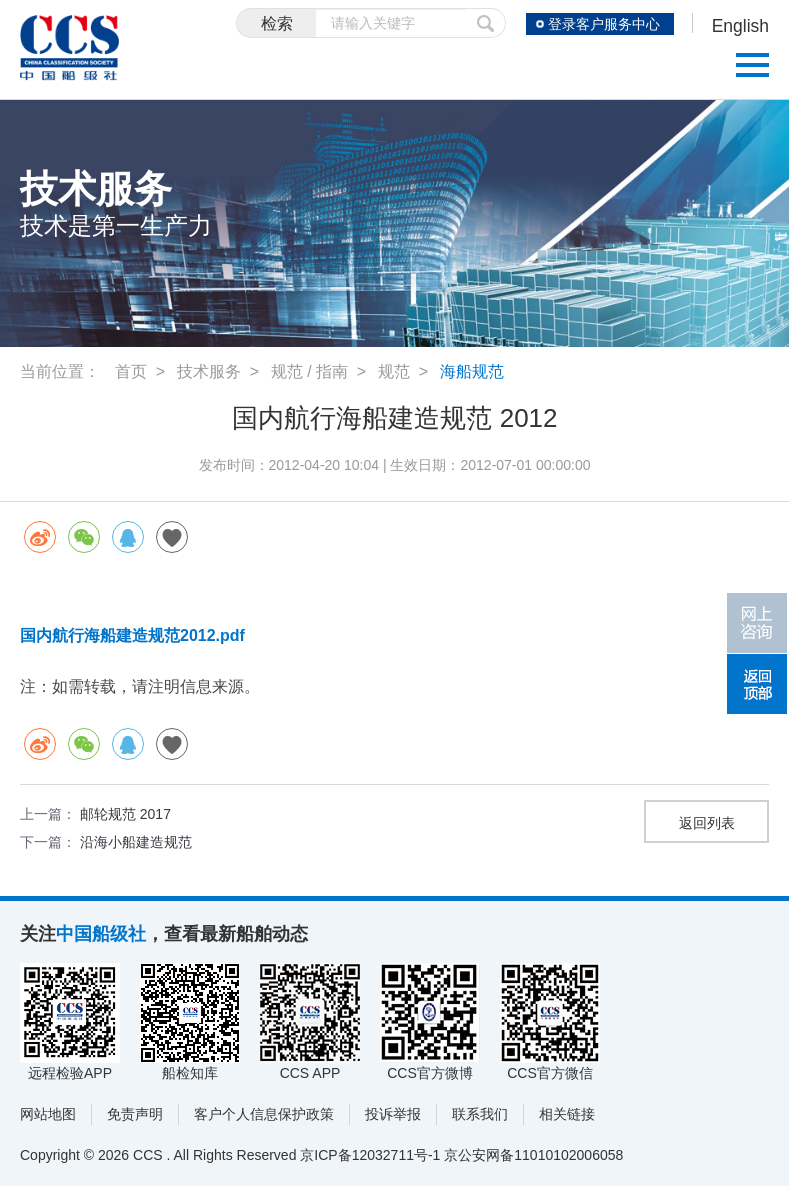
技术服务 (209, 371)
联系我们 (480, 1114)
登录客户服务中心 (602, 24)
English (739, 26)
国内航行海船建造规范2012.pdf (132, 635)
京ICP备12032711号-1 (370, 1155)
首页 (131, 371)
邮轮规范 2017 (125, 814)
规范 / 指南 (309, 371)
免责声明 (135, 1114)
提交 (482, 23)
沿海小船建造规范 (136, 842)
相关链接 (567, 1114)
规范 (394, 371)
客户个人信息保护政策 (264, 1114)
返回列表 (707, 823)
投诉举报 (393, 1114)
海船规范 (472, 371)
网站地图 (48, 1114)
